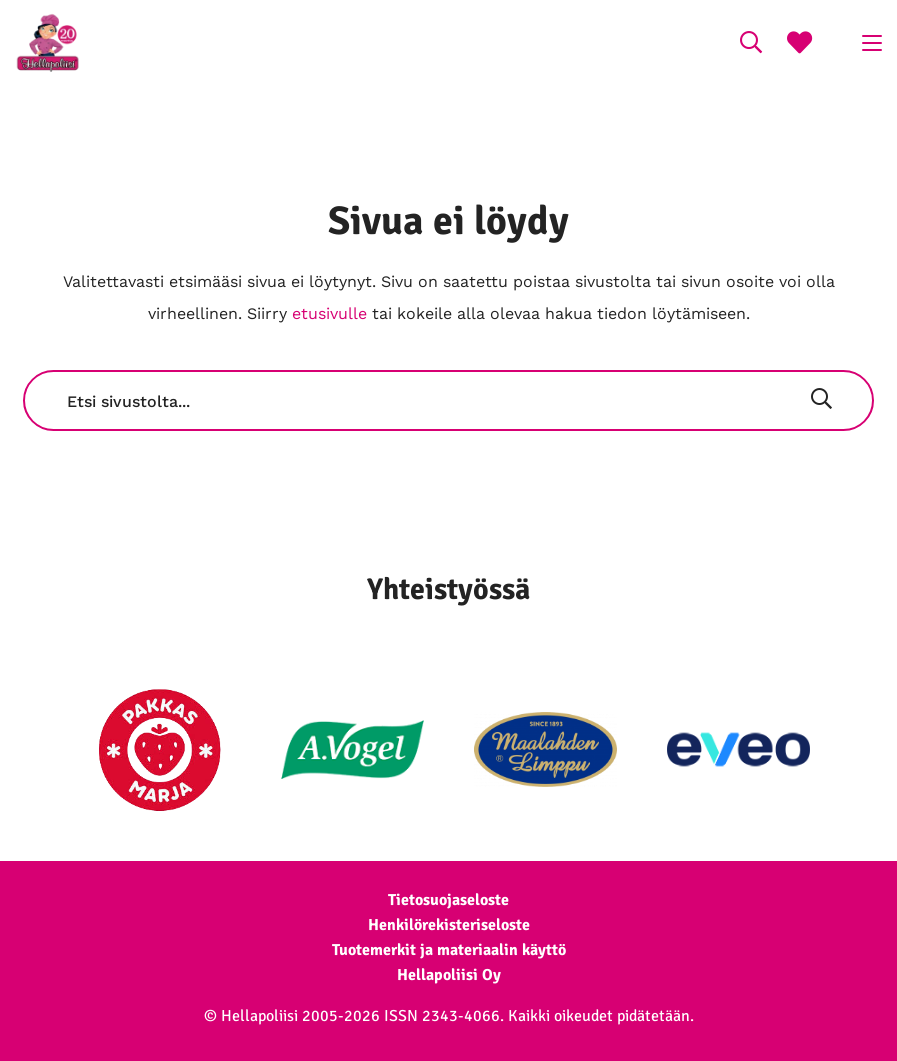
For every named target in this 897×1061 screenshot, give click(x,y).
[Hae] (821, 401)
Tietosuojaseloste (448, 900)
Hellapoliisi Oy (449, 975)
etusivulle (329, 313)
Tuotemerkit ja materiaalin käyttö (449, 950)
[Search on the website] (751, 45)
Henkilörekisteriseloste (449, 925)
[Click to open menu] (872, 43)
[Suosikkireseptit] (799, 45)
